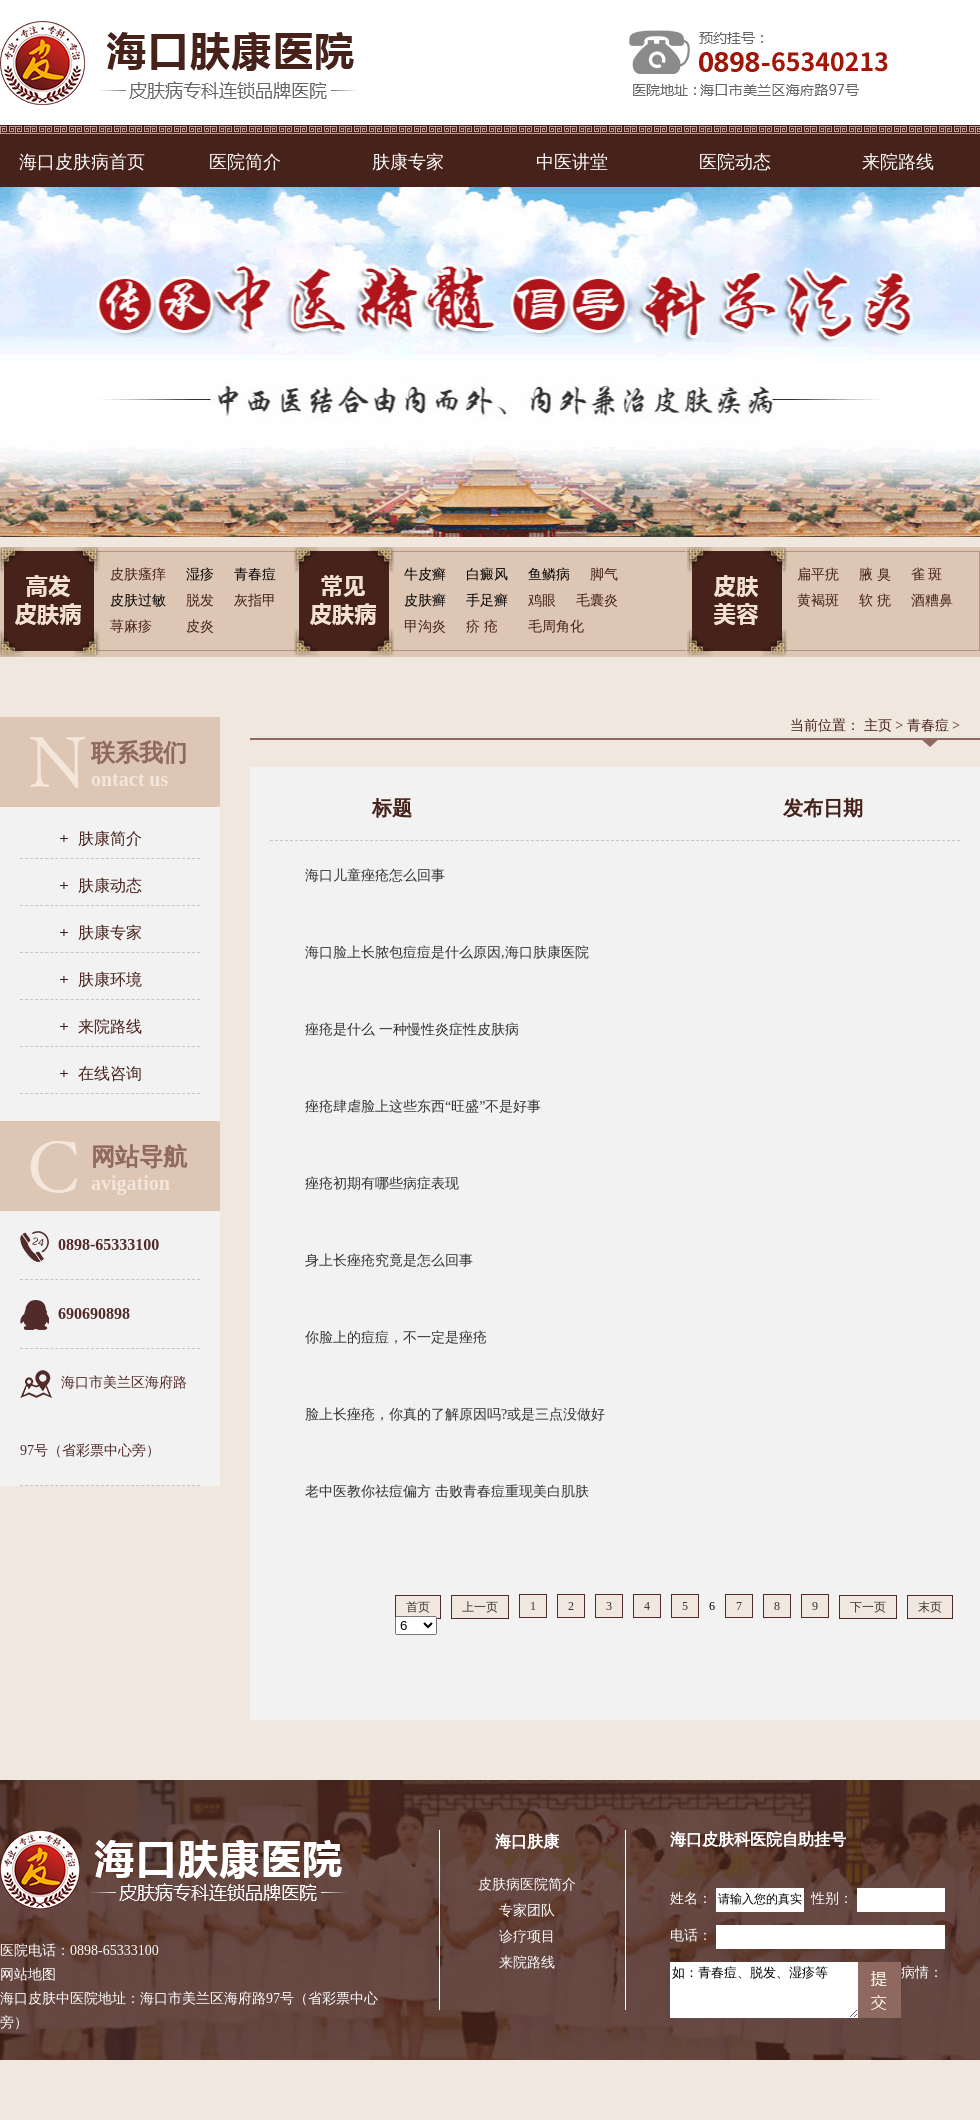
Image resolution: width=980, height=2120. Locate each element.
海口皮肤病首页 (82, 162)
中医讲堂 (572, 162)
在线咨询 (110, 1073)
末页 (930, 1607)
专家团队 (527, 1910)
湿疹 (200, 574)
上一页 (480, 1607)
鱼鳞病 (549, 574)
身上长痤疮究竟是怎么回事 (389, 1260)
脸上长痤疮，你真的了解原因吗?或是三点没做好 (455, 1414)
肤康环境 (110, 979)
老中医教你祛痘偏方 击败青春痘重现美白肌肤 (447, 1491)
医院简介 (245, 162)
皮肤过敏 (138, 600)
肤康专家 (408, 162)
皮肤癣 (425, 600)
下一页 (868, 1607)
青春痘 (255, 574)
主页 (878, 725)
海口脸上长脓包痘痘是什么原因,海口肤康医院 (447, 952)
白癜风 (487, 574)
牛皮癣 (425, 574)
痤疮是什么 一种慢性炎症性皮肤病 (412, 1029)
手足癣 (487, 600)
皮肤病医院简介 (527, 1884)
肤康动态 (110, 885)
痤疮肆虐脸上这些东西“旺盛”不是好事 (423, 1106)
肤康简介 (110, 838)
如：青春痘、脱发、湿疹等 (764, 1990)
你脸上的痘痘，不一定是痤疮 (396, 1337)
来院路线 (898, 162)
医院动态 (735, 162)
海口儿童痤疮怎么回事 (375, 875)
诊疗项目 (527, 1936)
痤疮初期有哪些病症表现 (382, 1183)
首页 (418, 1607)
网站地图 (28, 1974)
